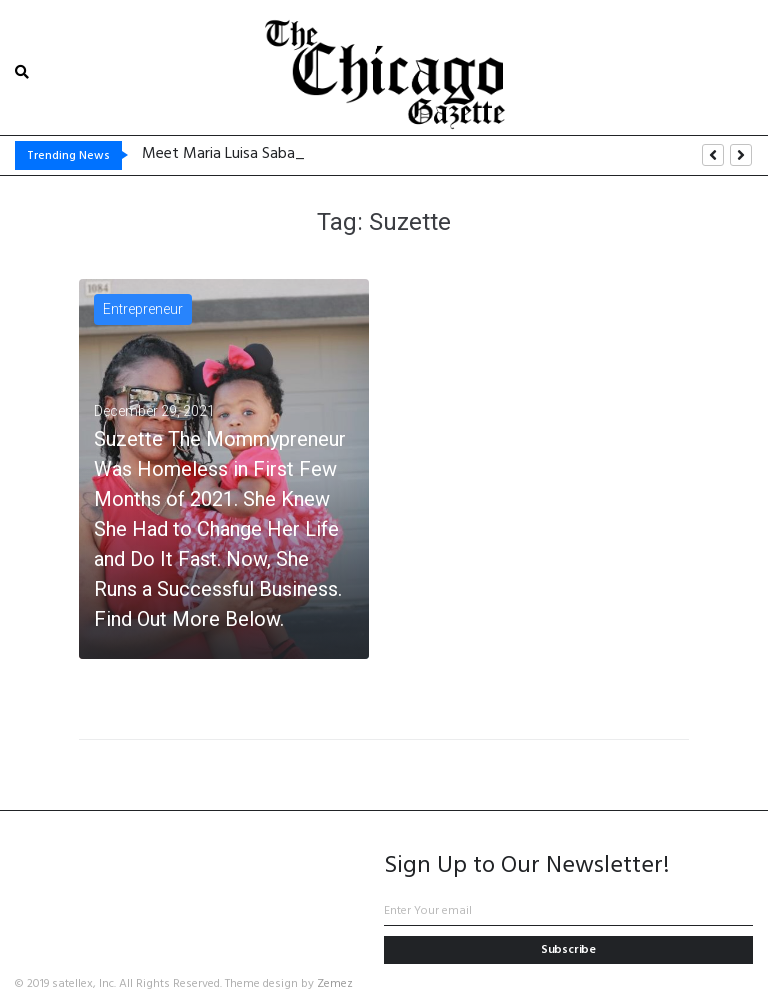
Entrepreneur (143, 309)
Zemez (335, 984)
